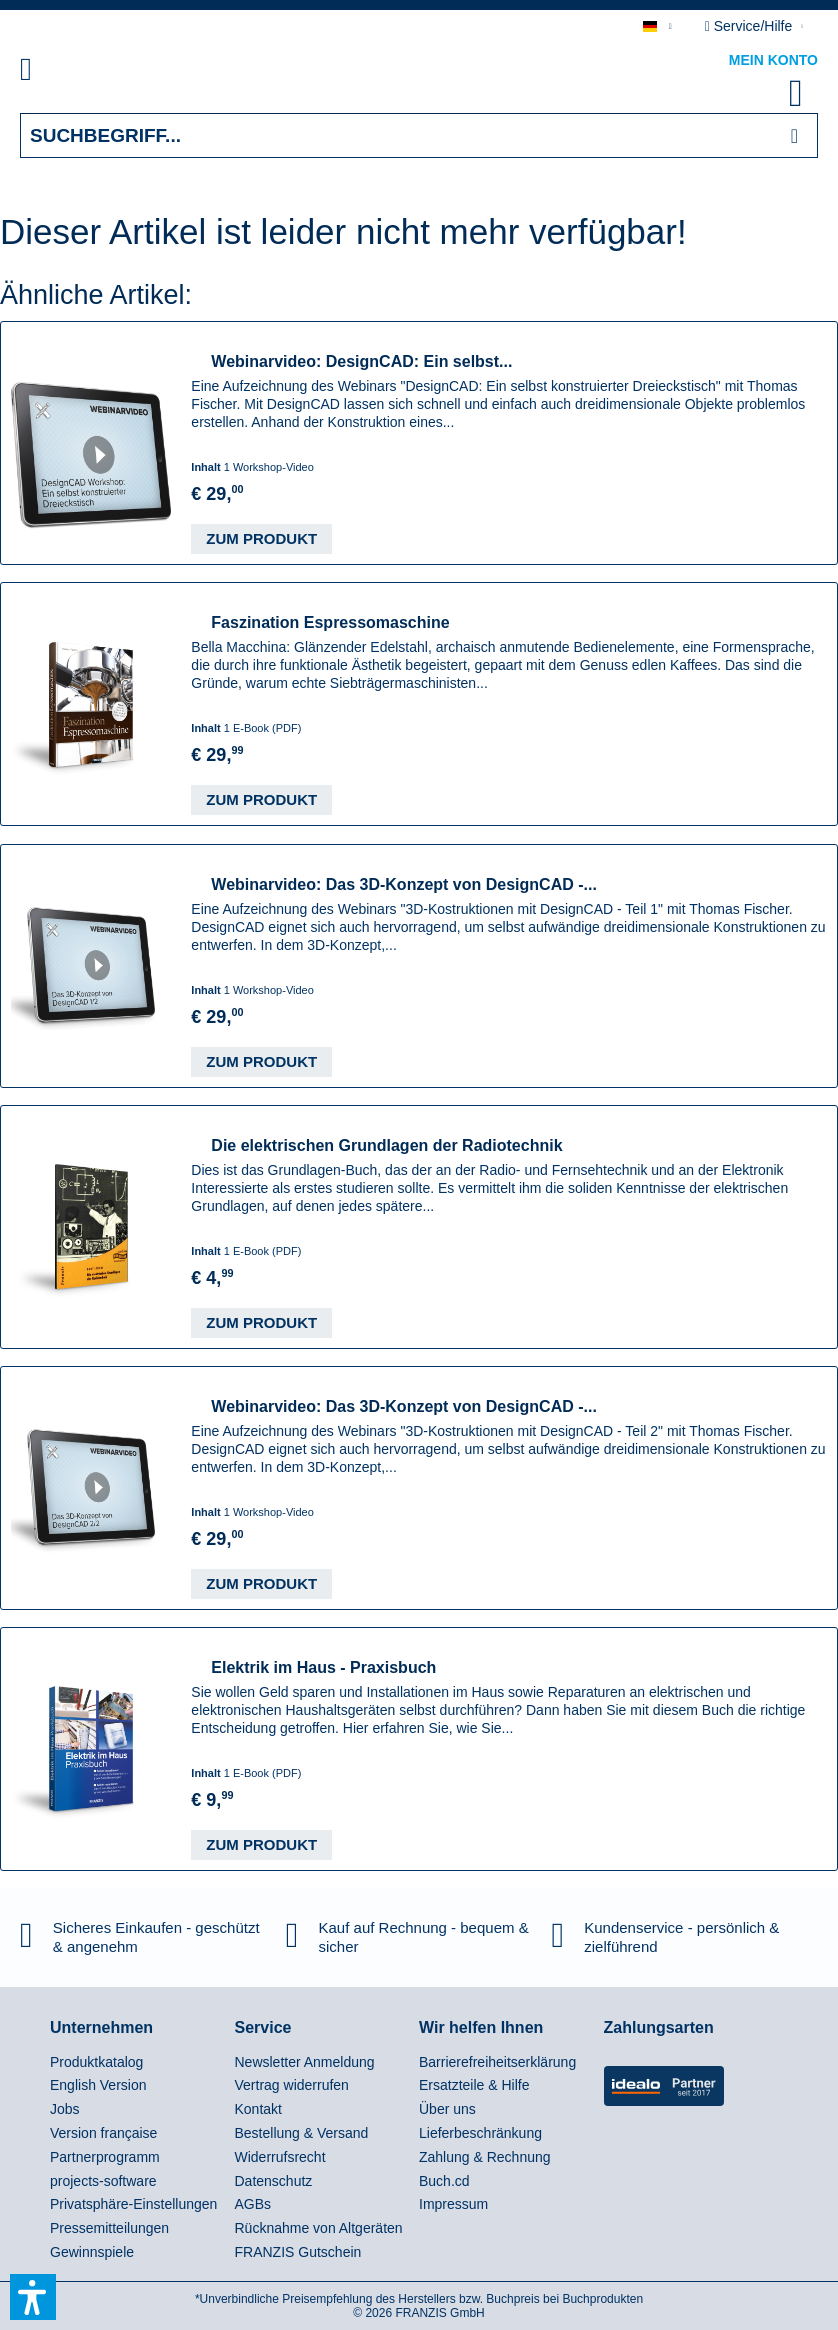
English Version (98, 2085)
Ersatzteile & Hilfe (474, 2085)
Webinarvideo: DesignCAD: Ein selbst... (361, 361)
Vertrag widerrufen (292, 2085)
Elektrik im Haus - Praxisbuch (323, 1667)
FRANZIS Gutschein (298, 2252)
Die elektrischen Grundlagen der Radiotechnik (386, 1145)
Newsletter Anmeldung (305, 2062)
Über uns (447, 2109)
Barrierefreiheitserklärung (497, 2062)
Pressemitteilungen (109, 2228)
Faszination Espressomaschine (330, 622)
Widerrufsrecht (280, 2157)
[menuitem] (49, 73)
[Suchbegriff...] (419, 135)
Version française (103, 2133)
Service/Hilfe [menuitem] (750, 26)
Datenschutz (274, 2181)
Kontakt (258, 2109)
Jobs (65, 2109)
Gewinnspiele (92, 2252)
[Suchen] (794, 135)
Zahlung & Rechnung (485, 2157)
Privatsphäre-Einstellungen (133, 2204)
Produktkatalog (96, 2062)
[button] (33, 2297)
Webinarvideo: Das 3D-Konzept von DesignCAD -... (404, 884)
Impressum (453, 2204)
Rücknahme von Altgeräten (319, 2228)
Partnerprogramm (105, 2157)
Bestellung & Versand (302, 2133)
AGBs (253, 2204)
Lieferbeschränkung (480, 2133)
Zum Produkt (261, 538)
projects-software (103, 2181)
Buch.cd (444, 2181)
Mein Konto (773, 60)
